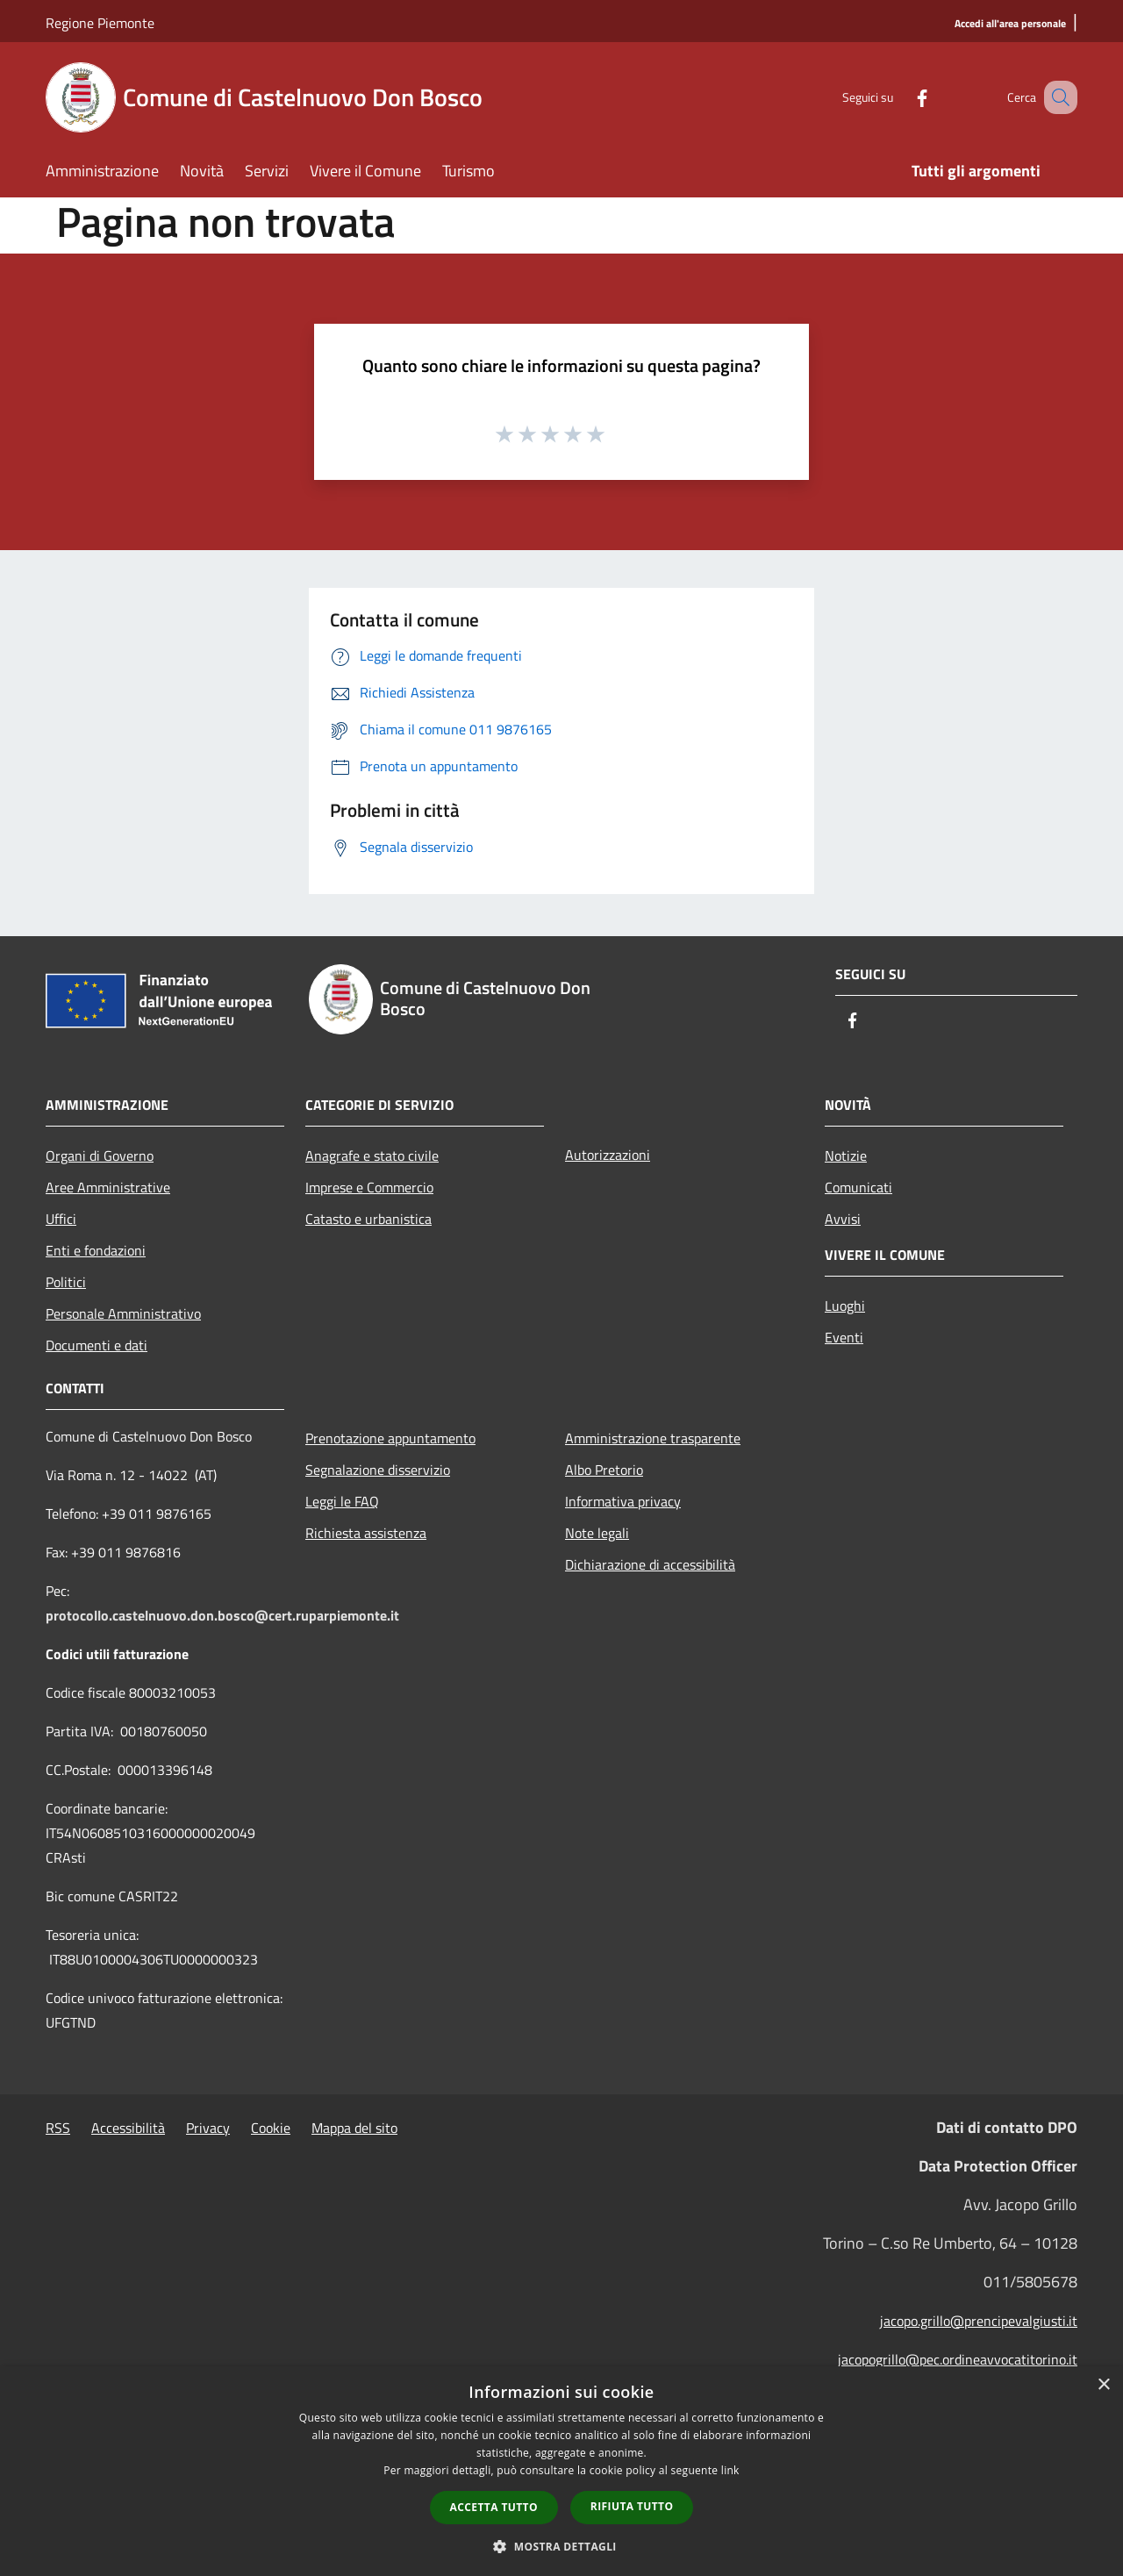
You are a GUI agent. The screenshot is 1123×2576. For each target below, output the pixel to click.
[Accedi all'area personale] (1010, 24)
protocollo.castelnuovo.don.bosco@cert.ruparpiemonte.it (222, 1615)
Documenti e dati (96, 1345)
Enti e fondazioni (96, 1250)
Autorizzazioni (607, 1154)
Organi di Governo (100, 1155)
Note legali (597, 1532)
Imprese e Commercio (369, 1187)
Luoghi (845, 1305)
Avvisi (843, 1218)
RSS (58, 2127)
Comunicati (858, 1187)
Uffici (61, 1218)
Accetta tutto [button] (494, 2507)
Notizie (846, 1155)
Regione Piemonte (100, 22)
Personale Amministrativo (123, 1313)
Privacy (208, 2127)
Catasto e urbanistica (368, 1218)
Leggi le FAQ (342, 1501)
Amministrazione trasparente (652, 1438)
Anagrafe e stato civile (372, 1155)
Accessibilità (128, 2127)
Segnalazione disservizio (377, 1469)
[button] (561, 2546)
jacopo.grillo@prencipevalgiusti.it (978, 2320)
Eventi (844, 1337)
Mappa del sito (354, 2127)
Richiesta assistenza (365, 1532)
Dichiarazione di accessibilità (650, 1564)
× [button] (1103, 2385)
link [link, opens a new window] (730, 2470)
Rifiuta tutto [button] (632, 2506)
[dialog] (561, 2471)
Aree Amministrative (108, 1187)
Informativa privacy (623, 1501)
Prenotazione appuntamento (390, 1438)
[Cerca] (1056, 97)
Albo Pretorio (604, 1469)
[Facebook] (900, 97)
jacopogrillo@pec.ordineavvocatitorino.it (957, 2359)
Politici (66, 1281)
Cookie (270, 2127)
